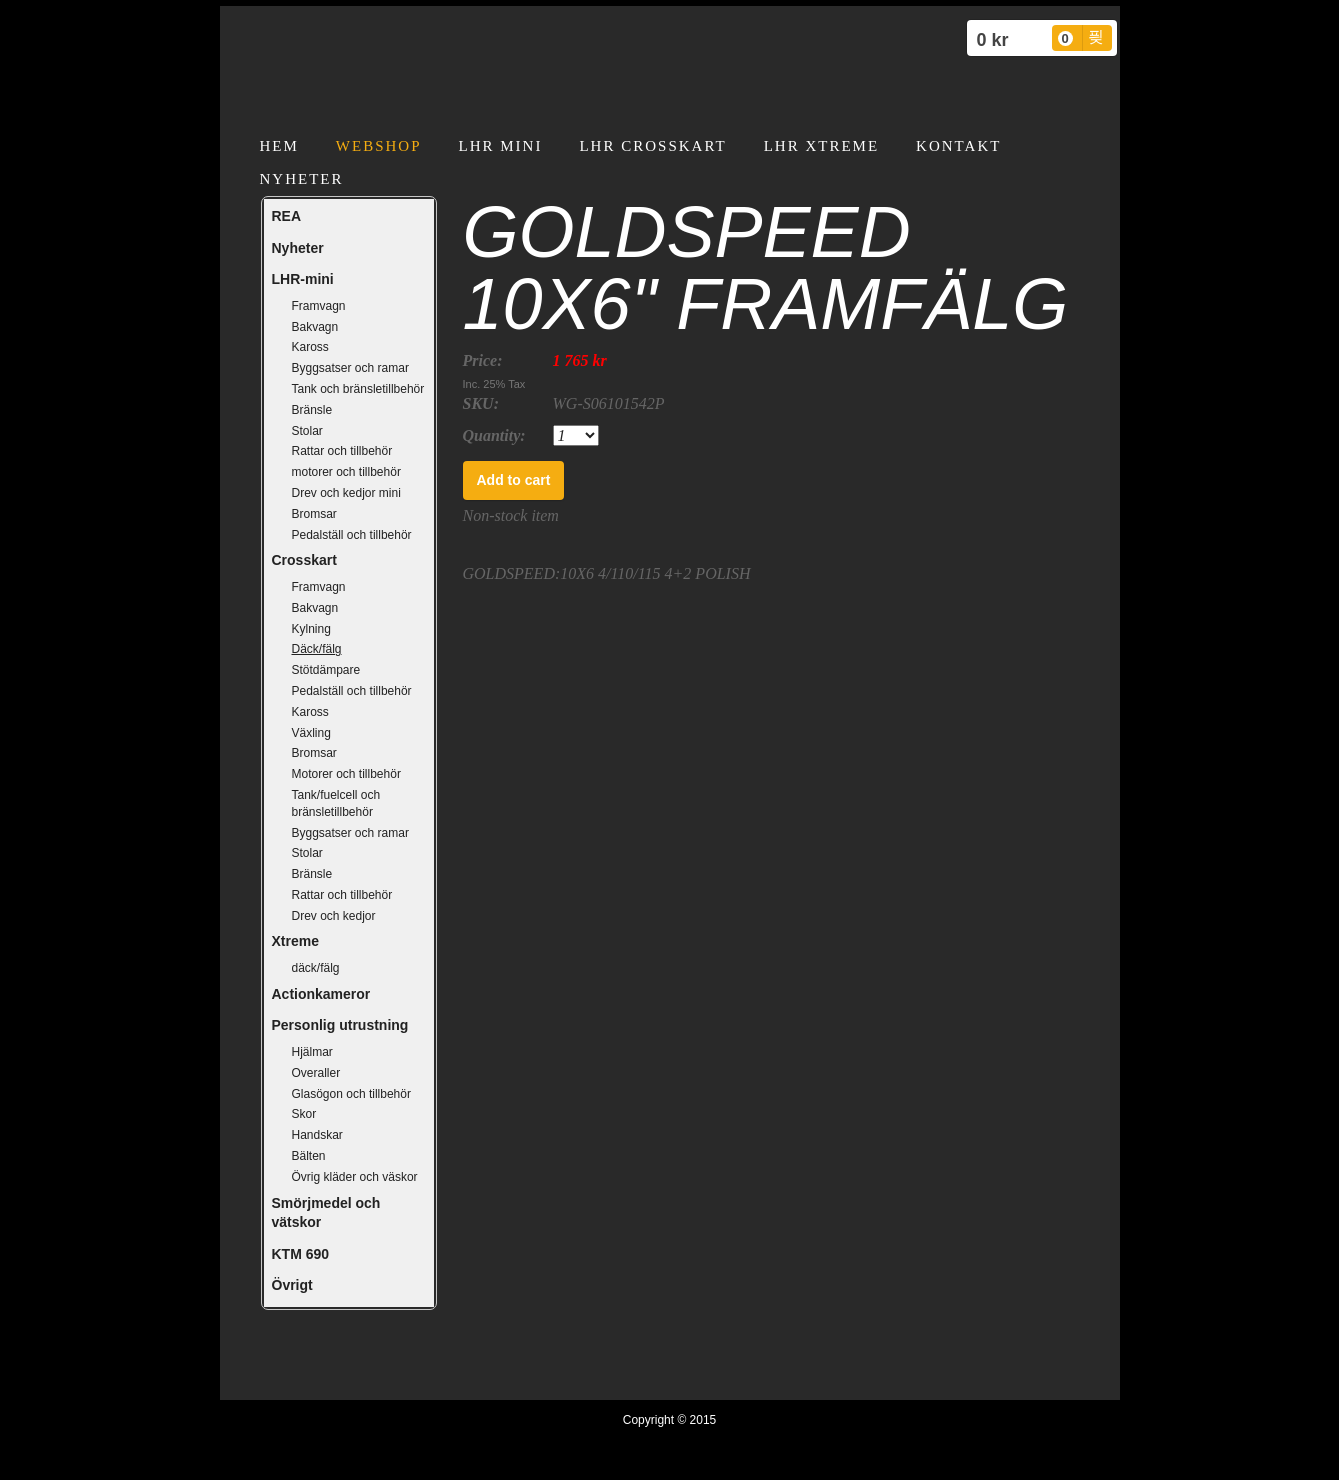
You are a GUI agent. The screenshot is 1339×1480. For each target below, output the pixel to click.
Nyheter (302, 179)
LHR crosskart (652, 146)
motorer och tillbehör (346, 472)
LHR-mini (303, 279)
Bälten (309, 1156)
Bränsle (312, 410)
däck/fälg (316, 968)
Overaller (316, 1073)
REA (287, 216)
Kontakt (958, 146)
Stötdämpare (326, 670)
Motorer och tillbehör (346, 774)
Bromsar (314, 514)
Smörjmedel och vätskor (326, 1213)
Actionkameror (321, 994)
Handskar (317, 1135)
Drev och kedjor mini (346, 493)
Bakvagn (315, 327)
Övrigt (292, 1285)
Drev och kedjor (334, 916)
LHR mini (501, 146)
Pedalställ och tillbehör (352, 535)
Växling (311, 733)
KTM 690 (301, 1254)
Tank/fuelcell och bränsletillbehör (336, 803)
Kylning (311, 629)
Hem (279, 146)
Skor (304, 1114)
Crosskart (304, 560)
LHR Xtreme (821, 146)
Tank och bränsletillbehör (358, 389)
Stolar (307, 431)
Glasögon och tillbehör (351, 1094)
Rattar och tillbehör (342, 451)
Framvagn (319, 306)
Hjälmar (312, 1052)
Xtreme (295, 941)
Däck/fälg (317, 649)
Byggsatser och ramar (350, 368)
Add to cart (514, 480)
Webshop (379, 146)
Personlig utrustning (340, 1025)
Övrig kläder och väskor (355, 1177)
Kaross (310, 347)
